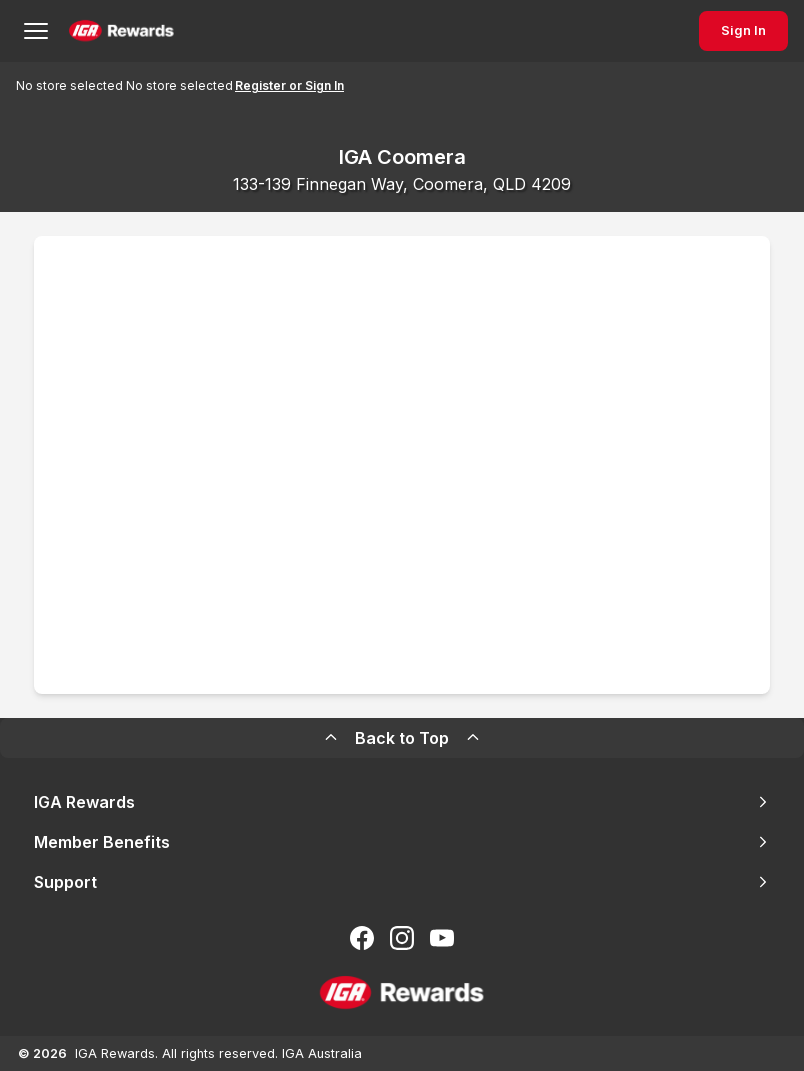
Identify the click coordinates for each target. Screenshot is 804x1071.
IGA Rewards (402, 802)
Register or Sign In (289, 85)
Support (402, 882)
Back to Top (402, 738)
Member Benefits (402, 842)
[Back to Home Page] (121, 31)
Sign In (743, 30)
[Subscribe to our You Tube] (442, 938)
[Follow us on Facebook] (362, 938)
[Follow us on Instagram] (402, 938)
